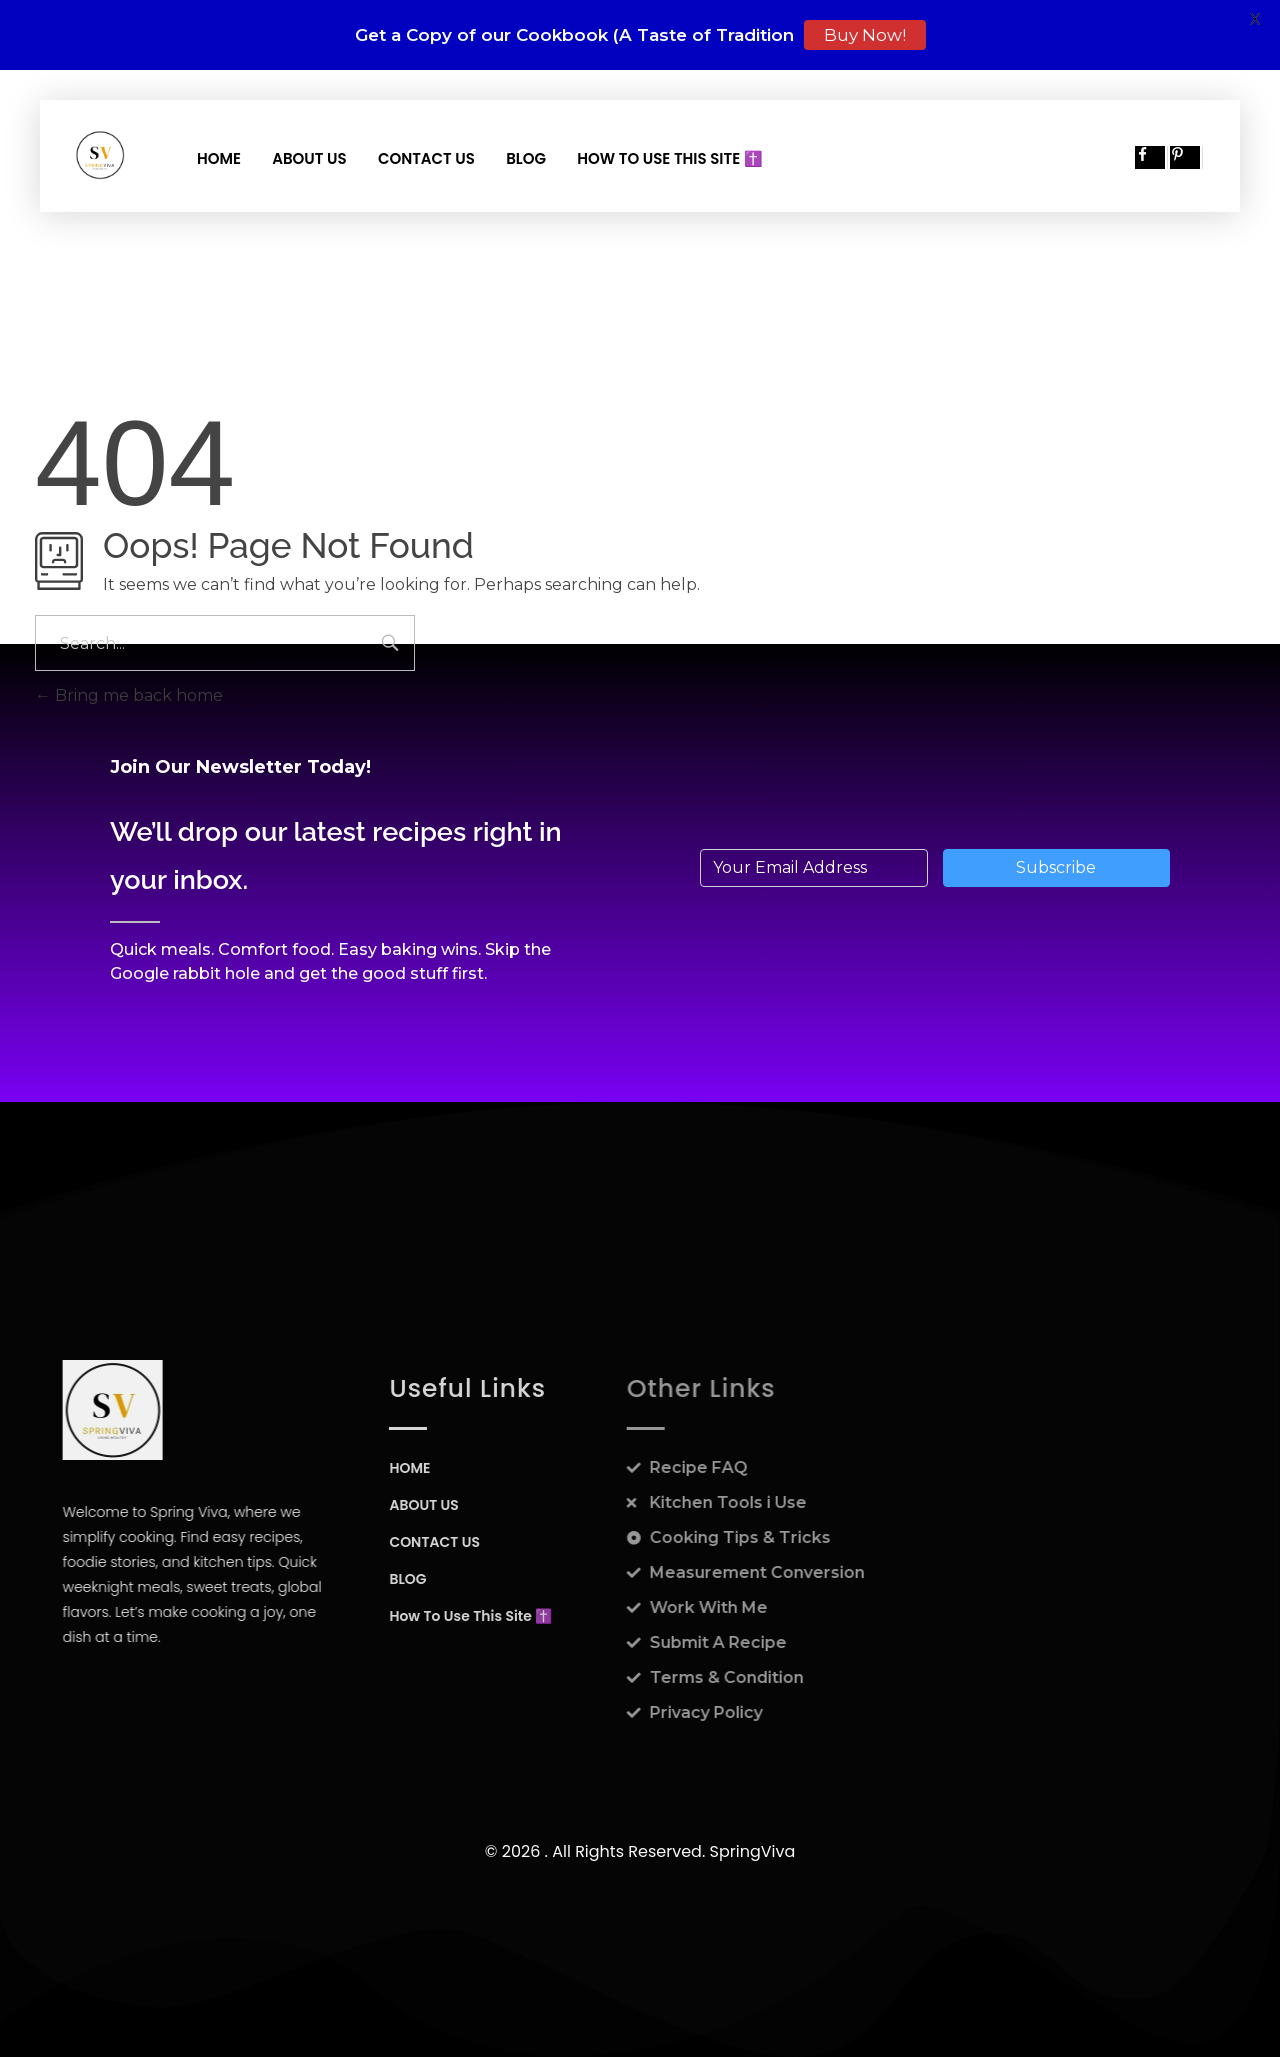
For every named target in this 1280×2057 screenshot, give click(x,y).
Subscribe (1056, 867)
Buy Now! (865, 35)
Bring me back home (129, 695)
